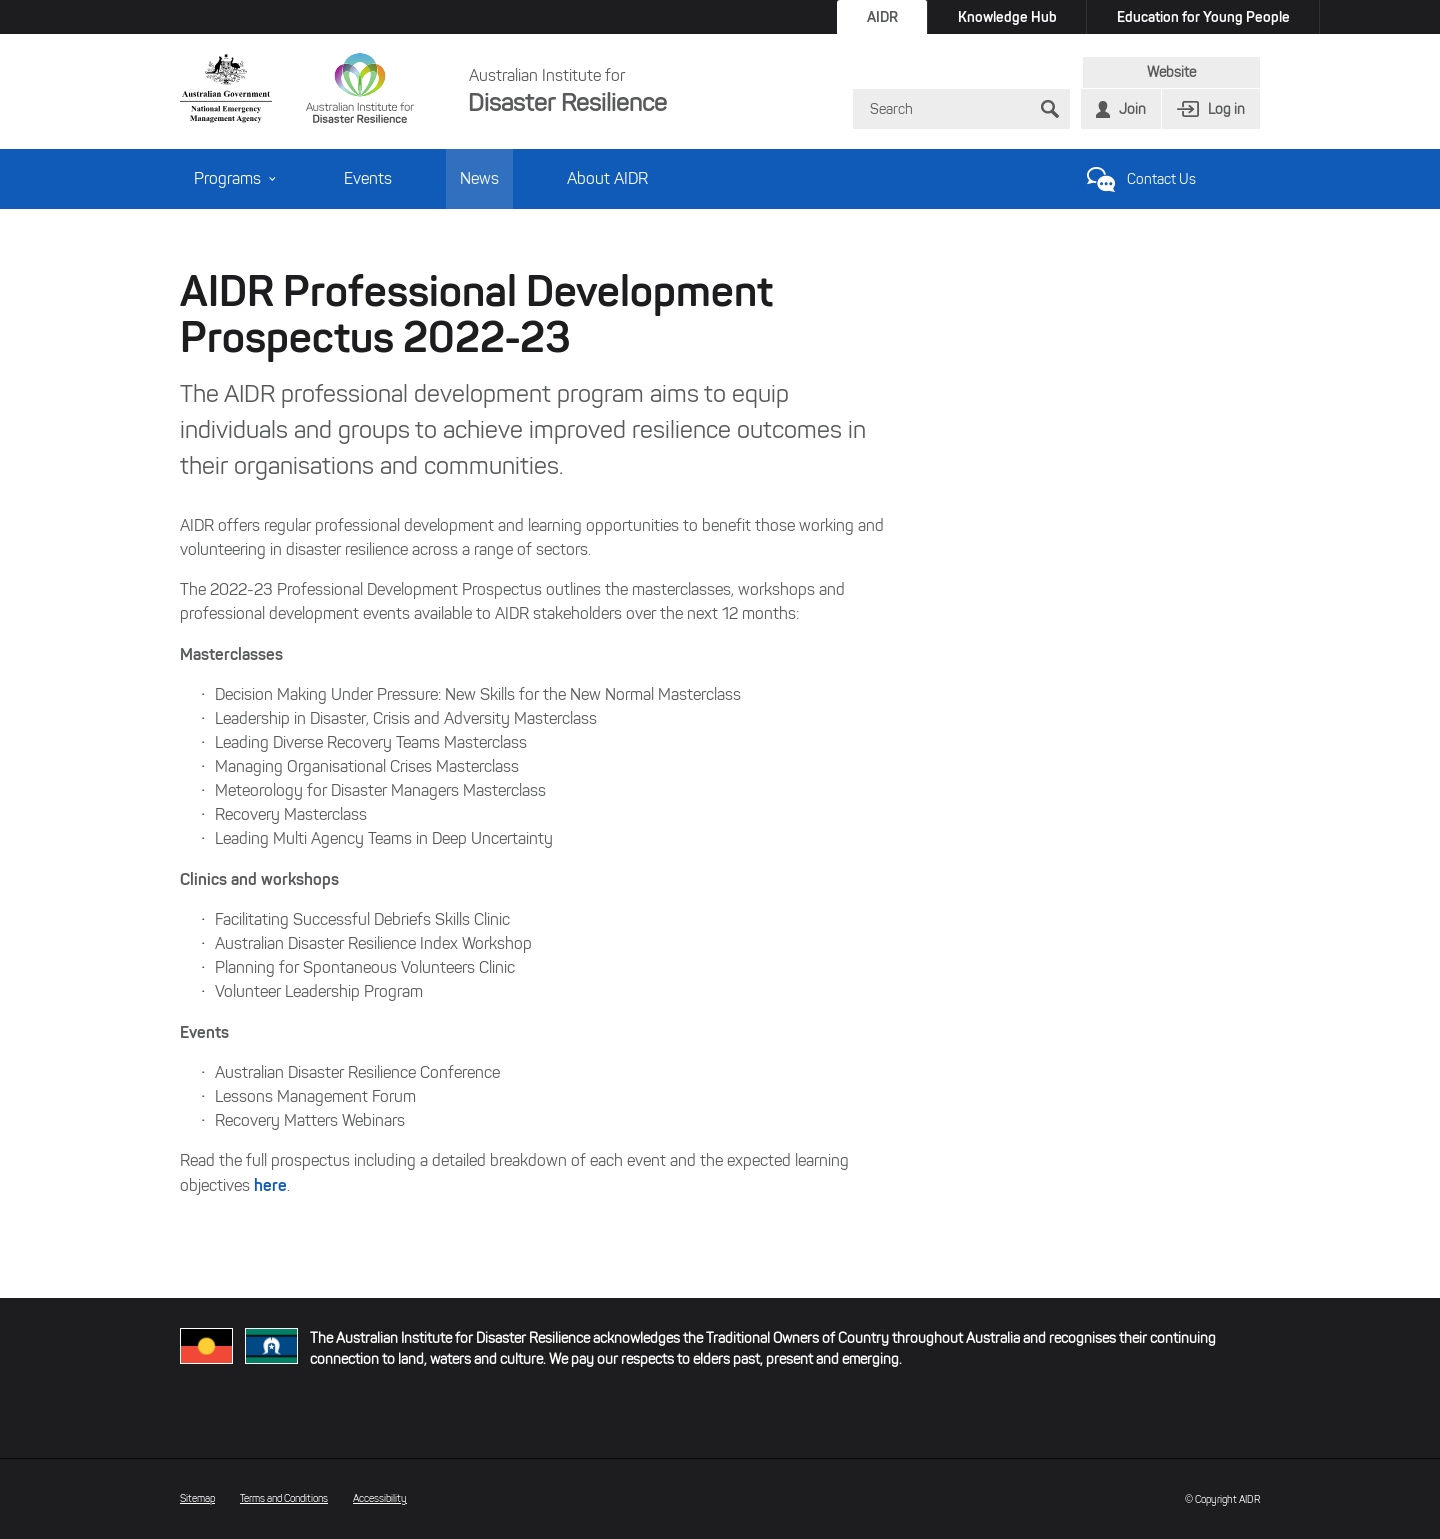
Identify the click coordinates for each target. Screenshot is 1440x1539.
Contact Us (1161, 179)
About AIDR (607, 178)
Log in (1226, 109)
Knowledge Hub (1007, 17)
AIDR (882, 17)
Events (368, 178)
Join (1132, 109)
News (479, 178)
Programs (235, 178)
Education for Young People (1203, 17)
